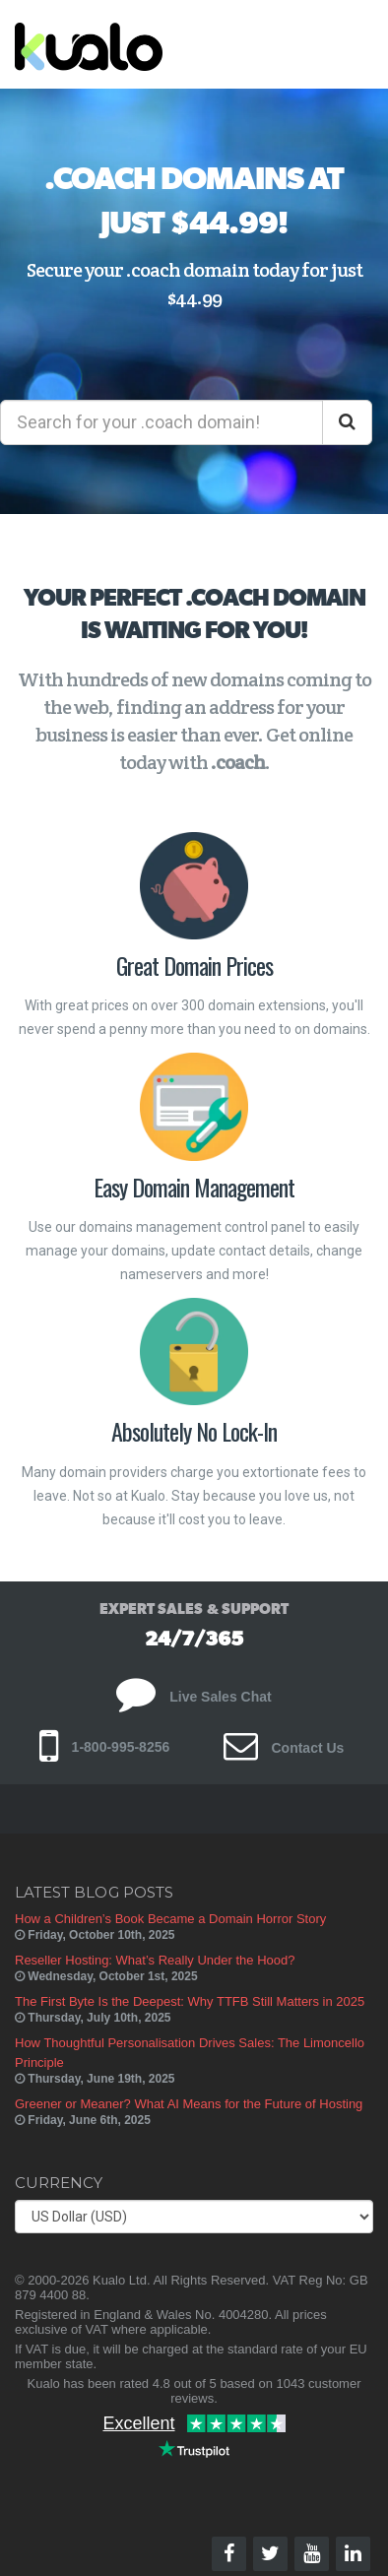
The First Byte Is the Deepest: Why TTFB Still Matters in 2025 (189, 2001)
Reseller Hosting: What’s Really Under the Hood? (154, 1960)
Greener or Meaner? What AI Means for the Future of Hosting (188, 2103)
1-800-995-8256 (104, 1747)
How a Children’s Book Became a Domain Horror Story (170, 1918)
